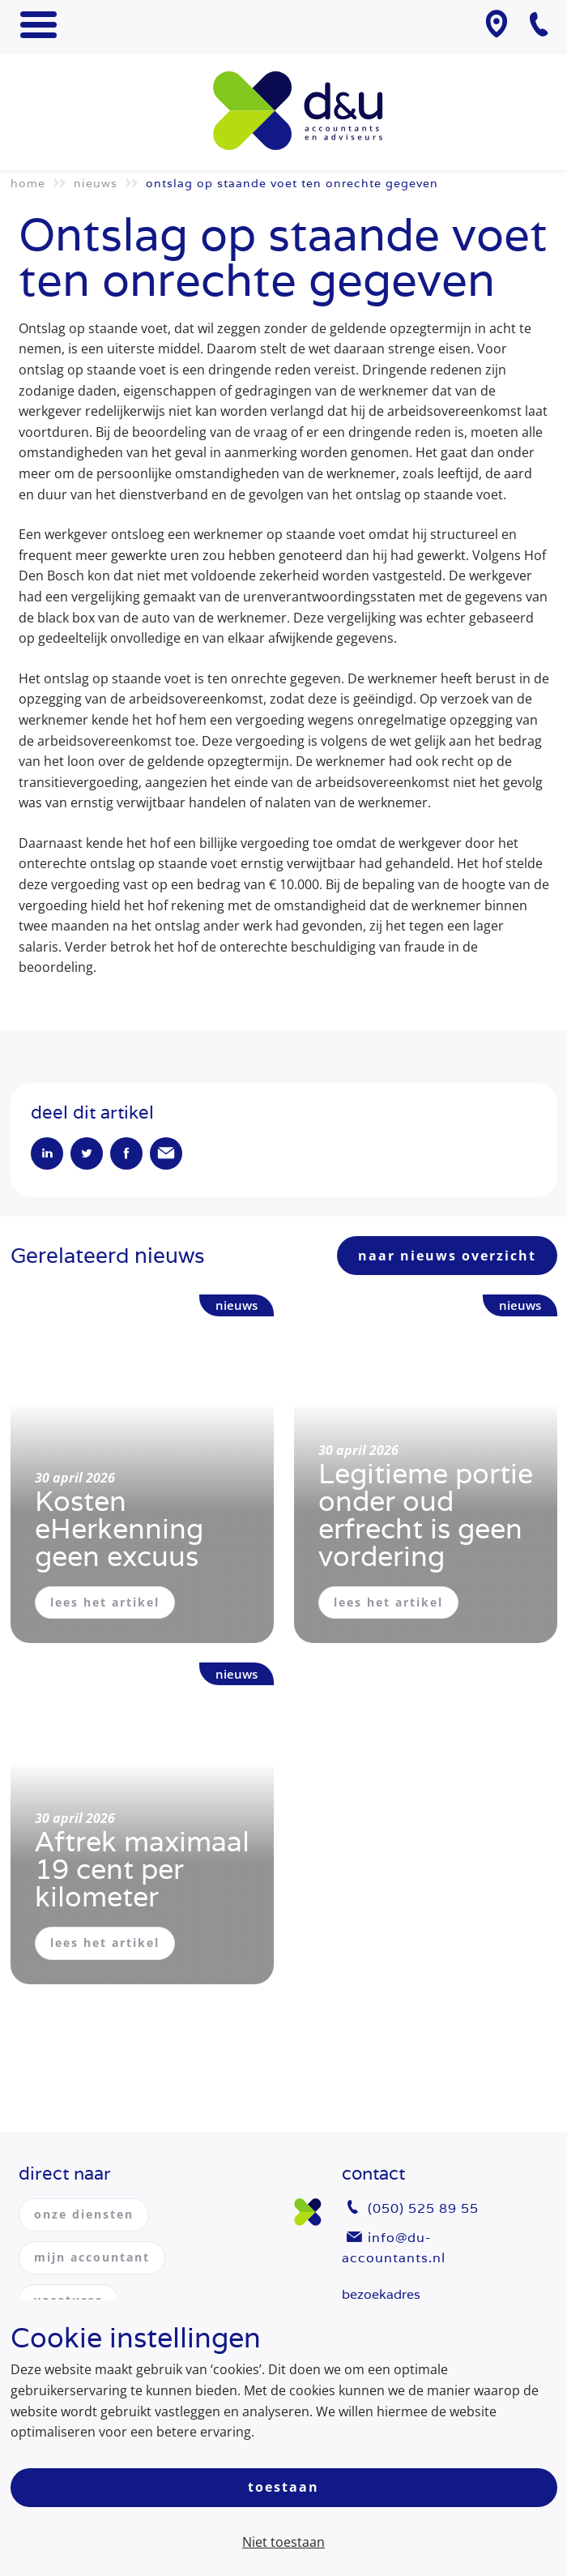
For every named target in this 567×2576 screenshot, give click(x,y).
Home (28, 183)
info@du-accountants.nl (394, 2248)
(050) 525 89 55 (423, 2208)
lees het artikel (105, 1602)
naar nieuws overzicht (447, 1255)
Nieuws (95, 183)
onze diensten (84, 2214)
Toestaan (283, 2487)
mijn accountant (92, 2257)
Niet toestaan (283, 2542)
